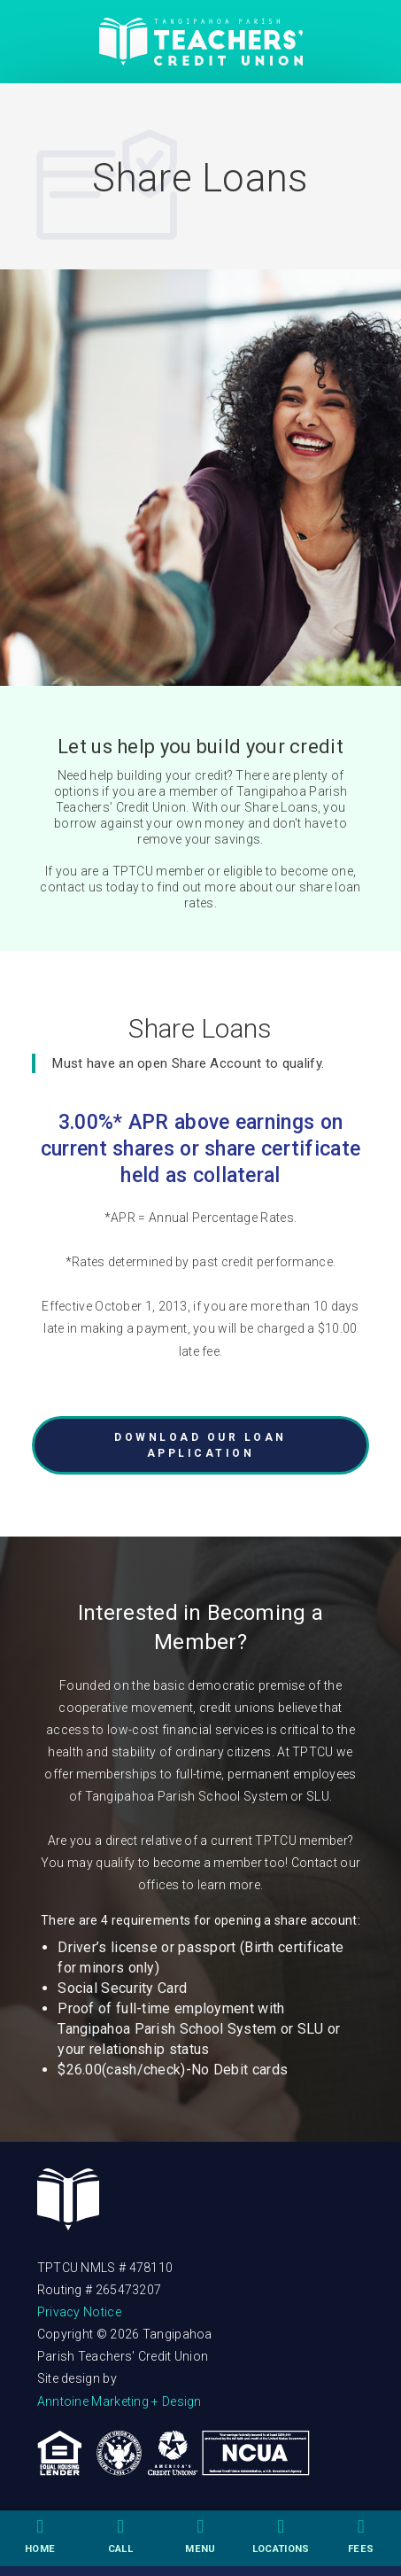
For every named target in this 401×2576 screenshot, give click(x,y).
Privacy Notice (79, 2312)
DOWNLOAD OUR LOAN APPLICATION (200, 1445)
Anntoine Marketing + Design (119, 2401)
